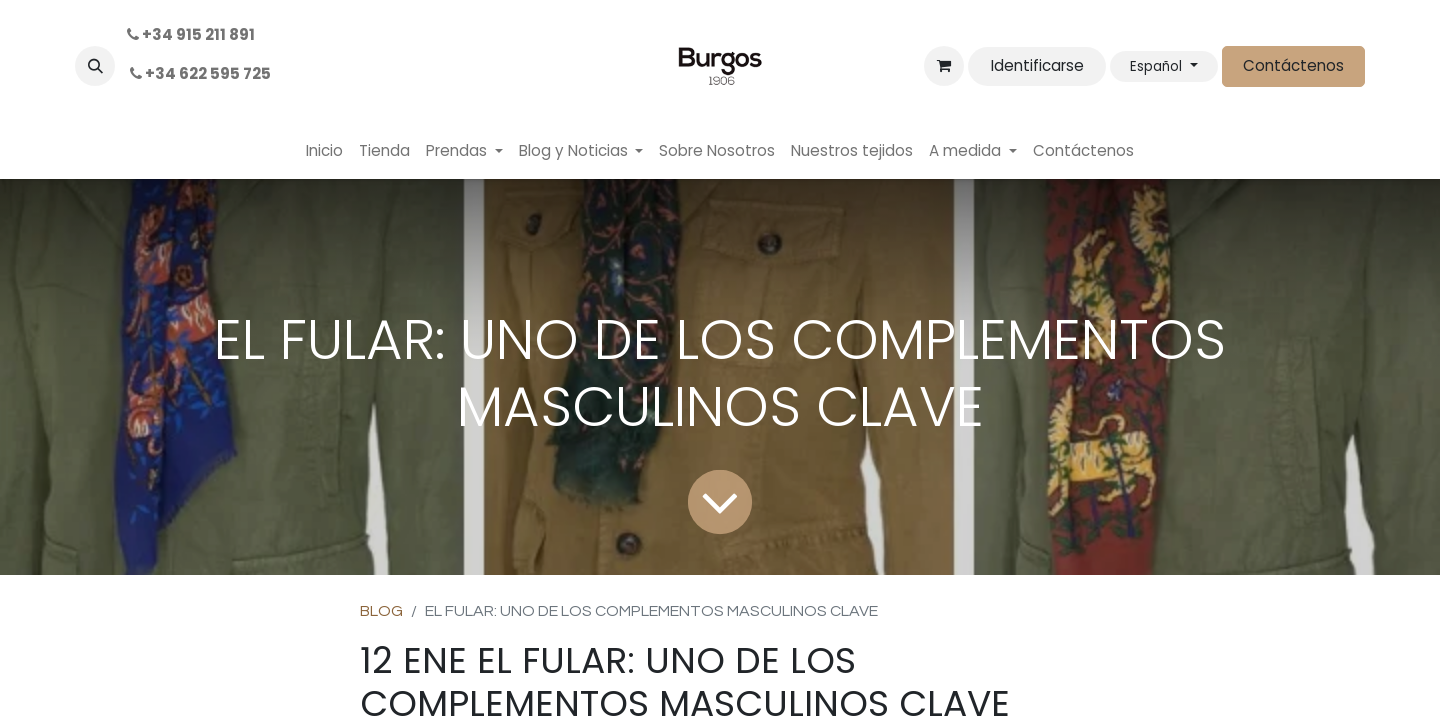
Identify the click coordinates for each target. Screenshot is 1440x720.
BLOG (381, 611)
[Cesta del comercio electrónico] (944, 66)
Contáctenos (1293, 65)
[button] (95, 66)
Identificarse (1037, 65)
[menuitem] (324, 151)
